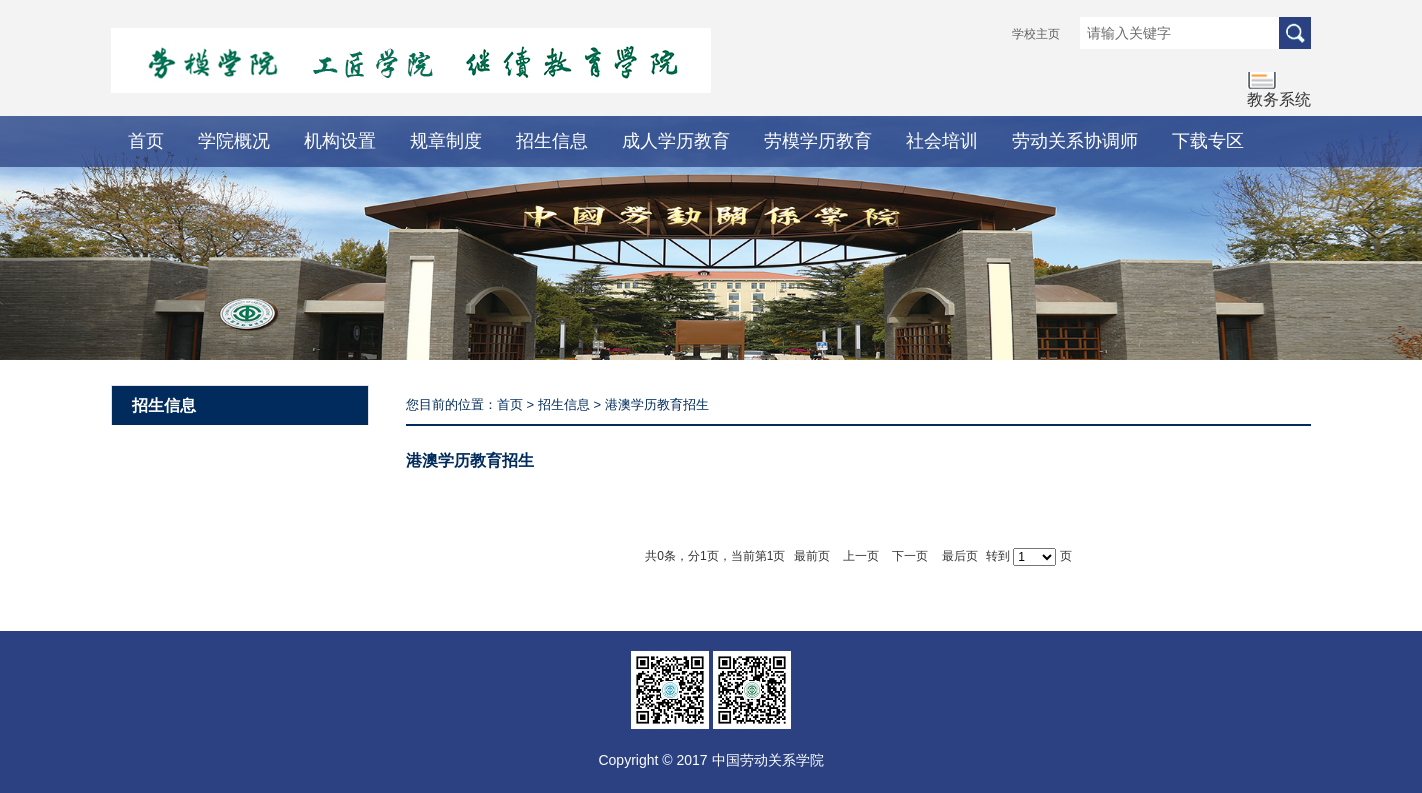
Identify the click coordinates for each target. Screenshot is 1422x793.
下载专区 (1208, 141)
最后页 (960, 556)
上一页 (861, 556)
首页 (146, 141)
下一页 (910, 556)
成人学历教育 (676, 141)
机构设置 (340, 141)
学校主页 (1036, 34)
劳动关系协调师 (1075, 141)
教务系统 (1279, 99)
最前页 (812, 556)
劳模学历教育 (818, 141)
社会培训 (942, 141)
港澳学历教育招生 (657, 404)
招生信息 (552, 141)
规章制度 (446, 141)
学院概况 (234, 141)
